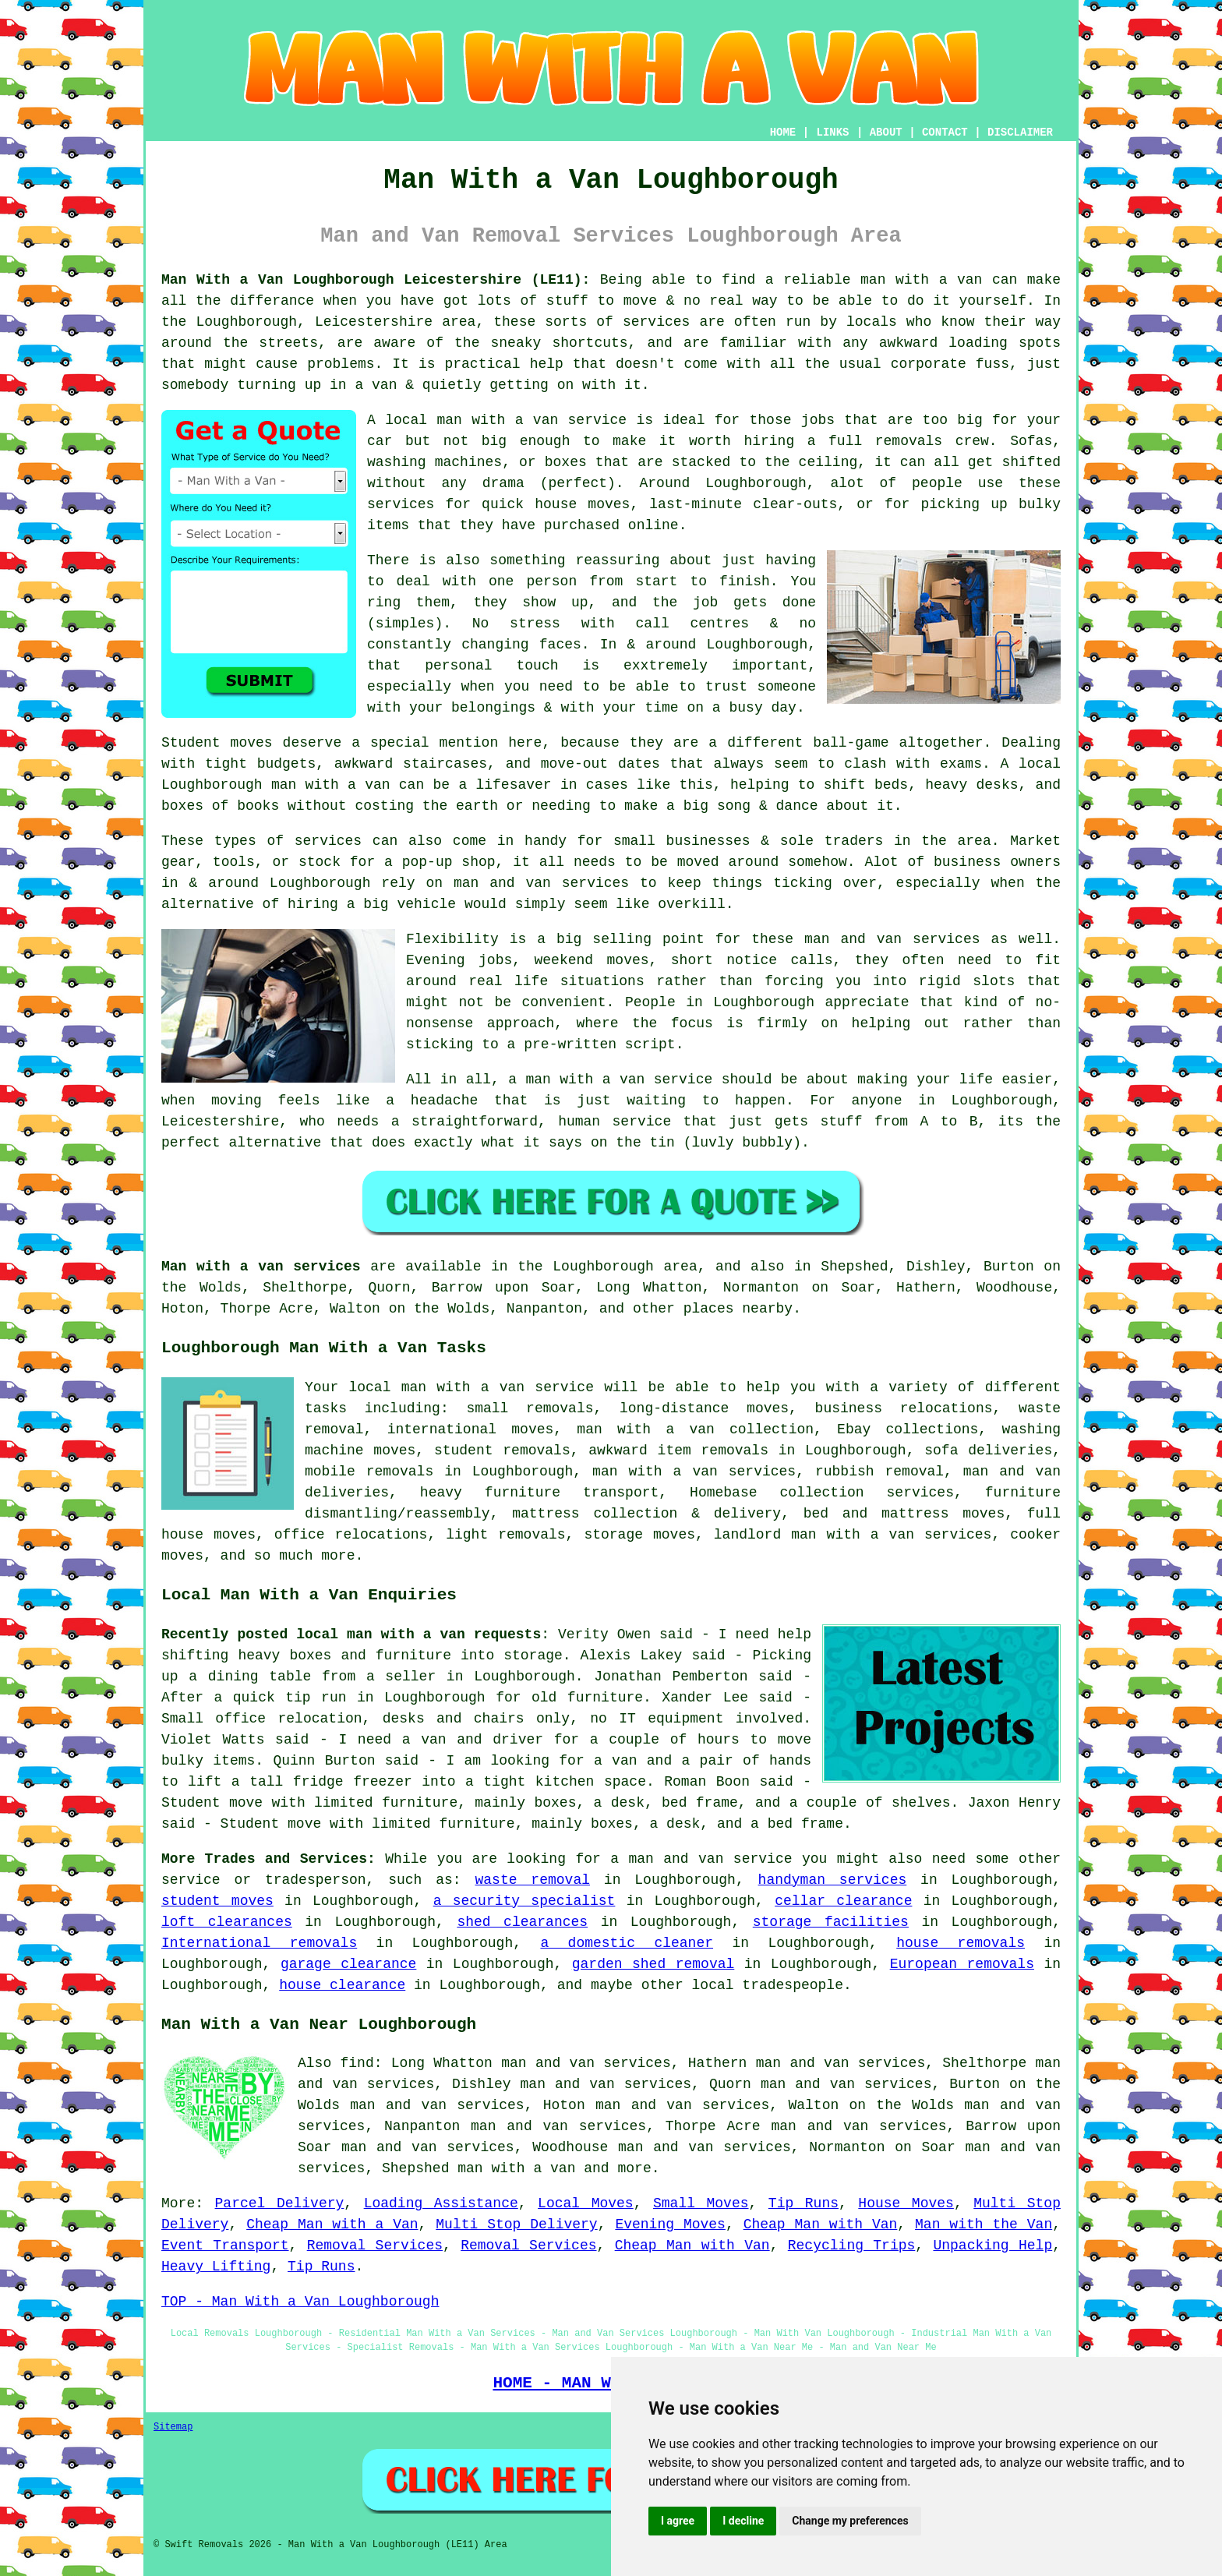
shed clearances (522, 1922)
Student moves (217, 743)
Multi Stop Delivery (516, 2224)
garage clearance (348, 1964)
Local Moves (586, 2203)
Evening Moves (670, 2224)
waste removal (532, 1880)
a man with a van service (610, 1079)
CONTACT (945, 132)
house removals (960, 1943)
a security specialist (524, 1901)
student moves (217, 1901)
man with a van (516, 2168)
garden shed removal (653, 1964)
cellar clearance (843, 1901)
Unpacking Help (992, 2245)
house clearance (342, 1985)
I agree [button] (677, 2520)
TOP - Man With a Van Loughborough (300, 2301)
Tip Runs (803, 2203)
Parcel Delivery (279, 2203)
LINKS (832, 132)
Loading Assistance (441, 2203)
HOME (783, 132)
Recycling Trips (852, 2245)
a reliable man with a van (874, 280)
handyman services (832, 1880)
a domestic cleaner (626, 1943)
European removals (962, 1964)
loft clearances (226, 1922)
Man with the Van (983, 2224)
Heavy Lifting (215, 2266)
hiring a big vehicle (372, 904)
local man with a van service (506, 420)
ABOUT (886, 132)
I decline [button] (743, 2520)
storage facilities (831, 1922)
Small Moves (701, 2203)
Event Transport (225, 2245)
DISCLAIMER (1020, 132)
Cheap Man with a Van (332, 2224)
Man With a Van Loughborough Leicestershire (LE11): (375, 280)
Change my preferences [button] (850, 2520)
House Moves (906, 2203)
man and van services (892, 939)
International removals (259, 1943)
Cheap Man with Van (820, 2224)
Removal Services (375, 2245)
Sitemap (173, 2427)
